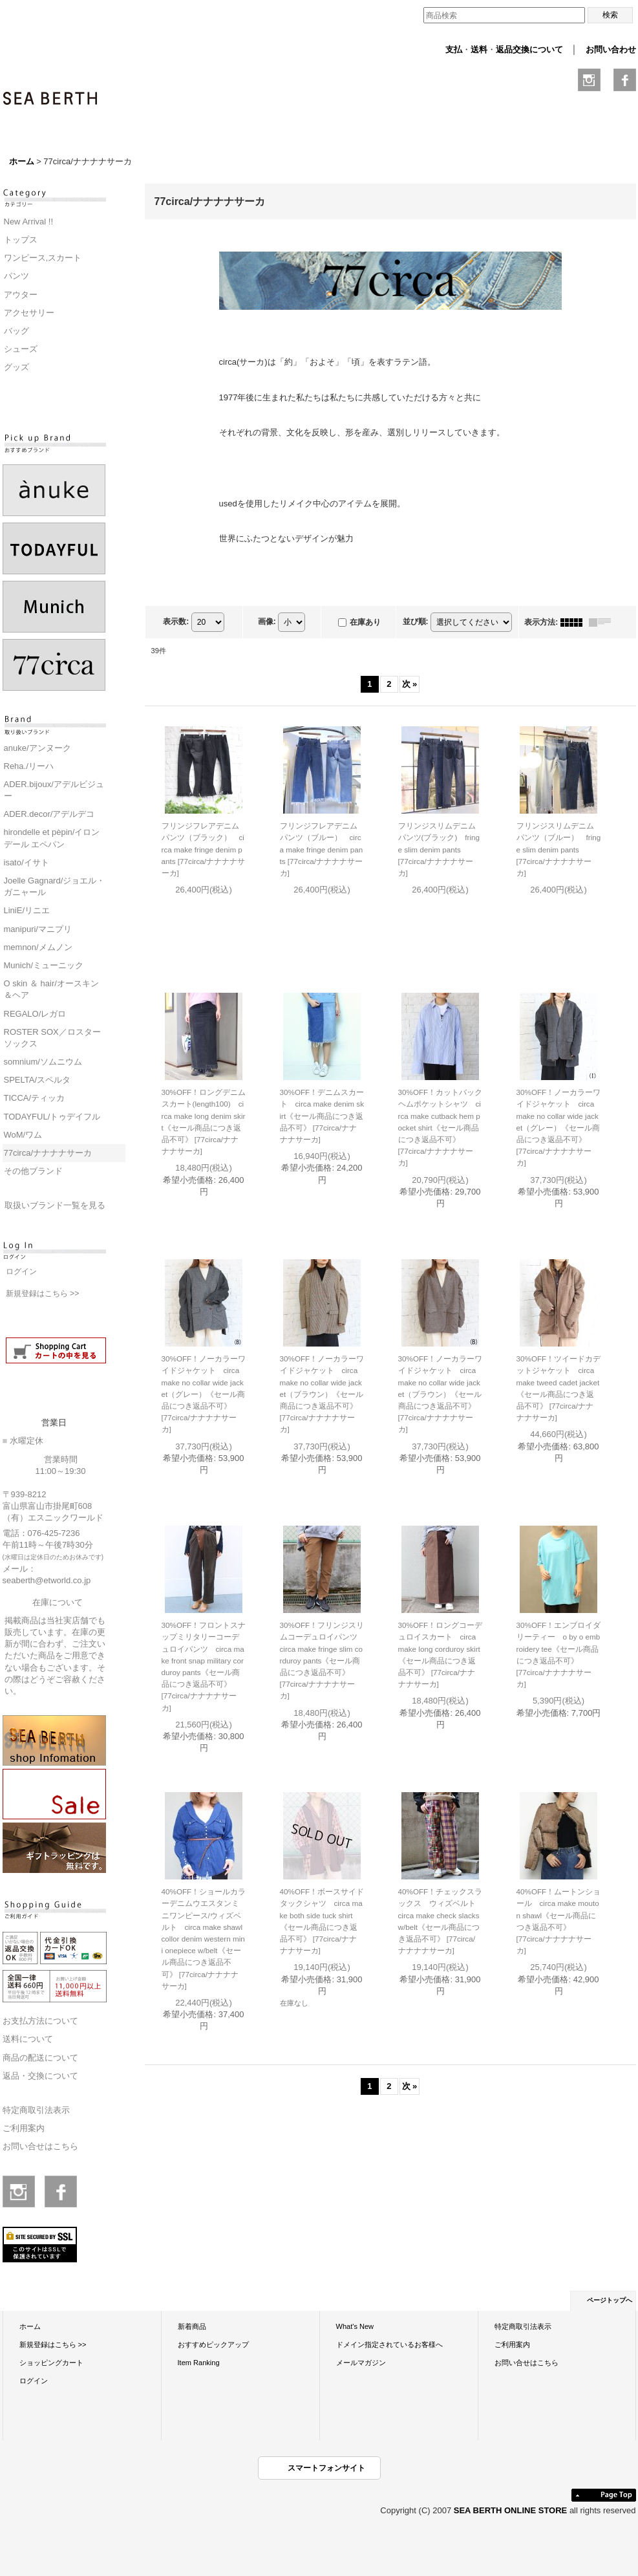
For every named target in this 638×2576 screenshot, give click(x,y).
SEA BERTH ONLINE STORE (511, 2510)
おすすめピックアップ (213, 2344)
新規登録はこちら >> (43, 1293)
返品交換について (529, 49)
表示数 (176, 621)
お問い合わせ (611, 49)
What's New (355, 2326)
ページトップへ (609, 2300)
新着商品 (192, 2326)
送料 (479, 49)
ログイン (21, 1271)
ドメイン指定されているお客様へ (389, 2344)
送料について (28, 2039)
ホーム (30, 2326)
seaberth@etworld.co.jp (47, 1580)
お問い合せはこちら (40, 2146)
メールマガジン (361, 2362)
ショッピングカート (51, 2362)
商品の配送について (40, 2057)
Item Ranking (199, 2362)
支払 (453, 49)
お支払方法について (40, 2021)
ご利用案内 (24, 2128)
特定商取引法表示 (36, 2110)
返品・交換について (40, 2076)
